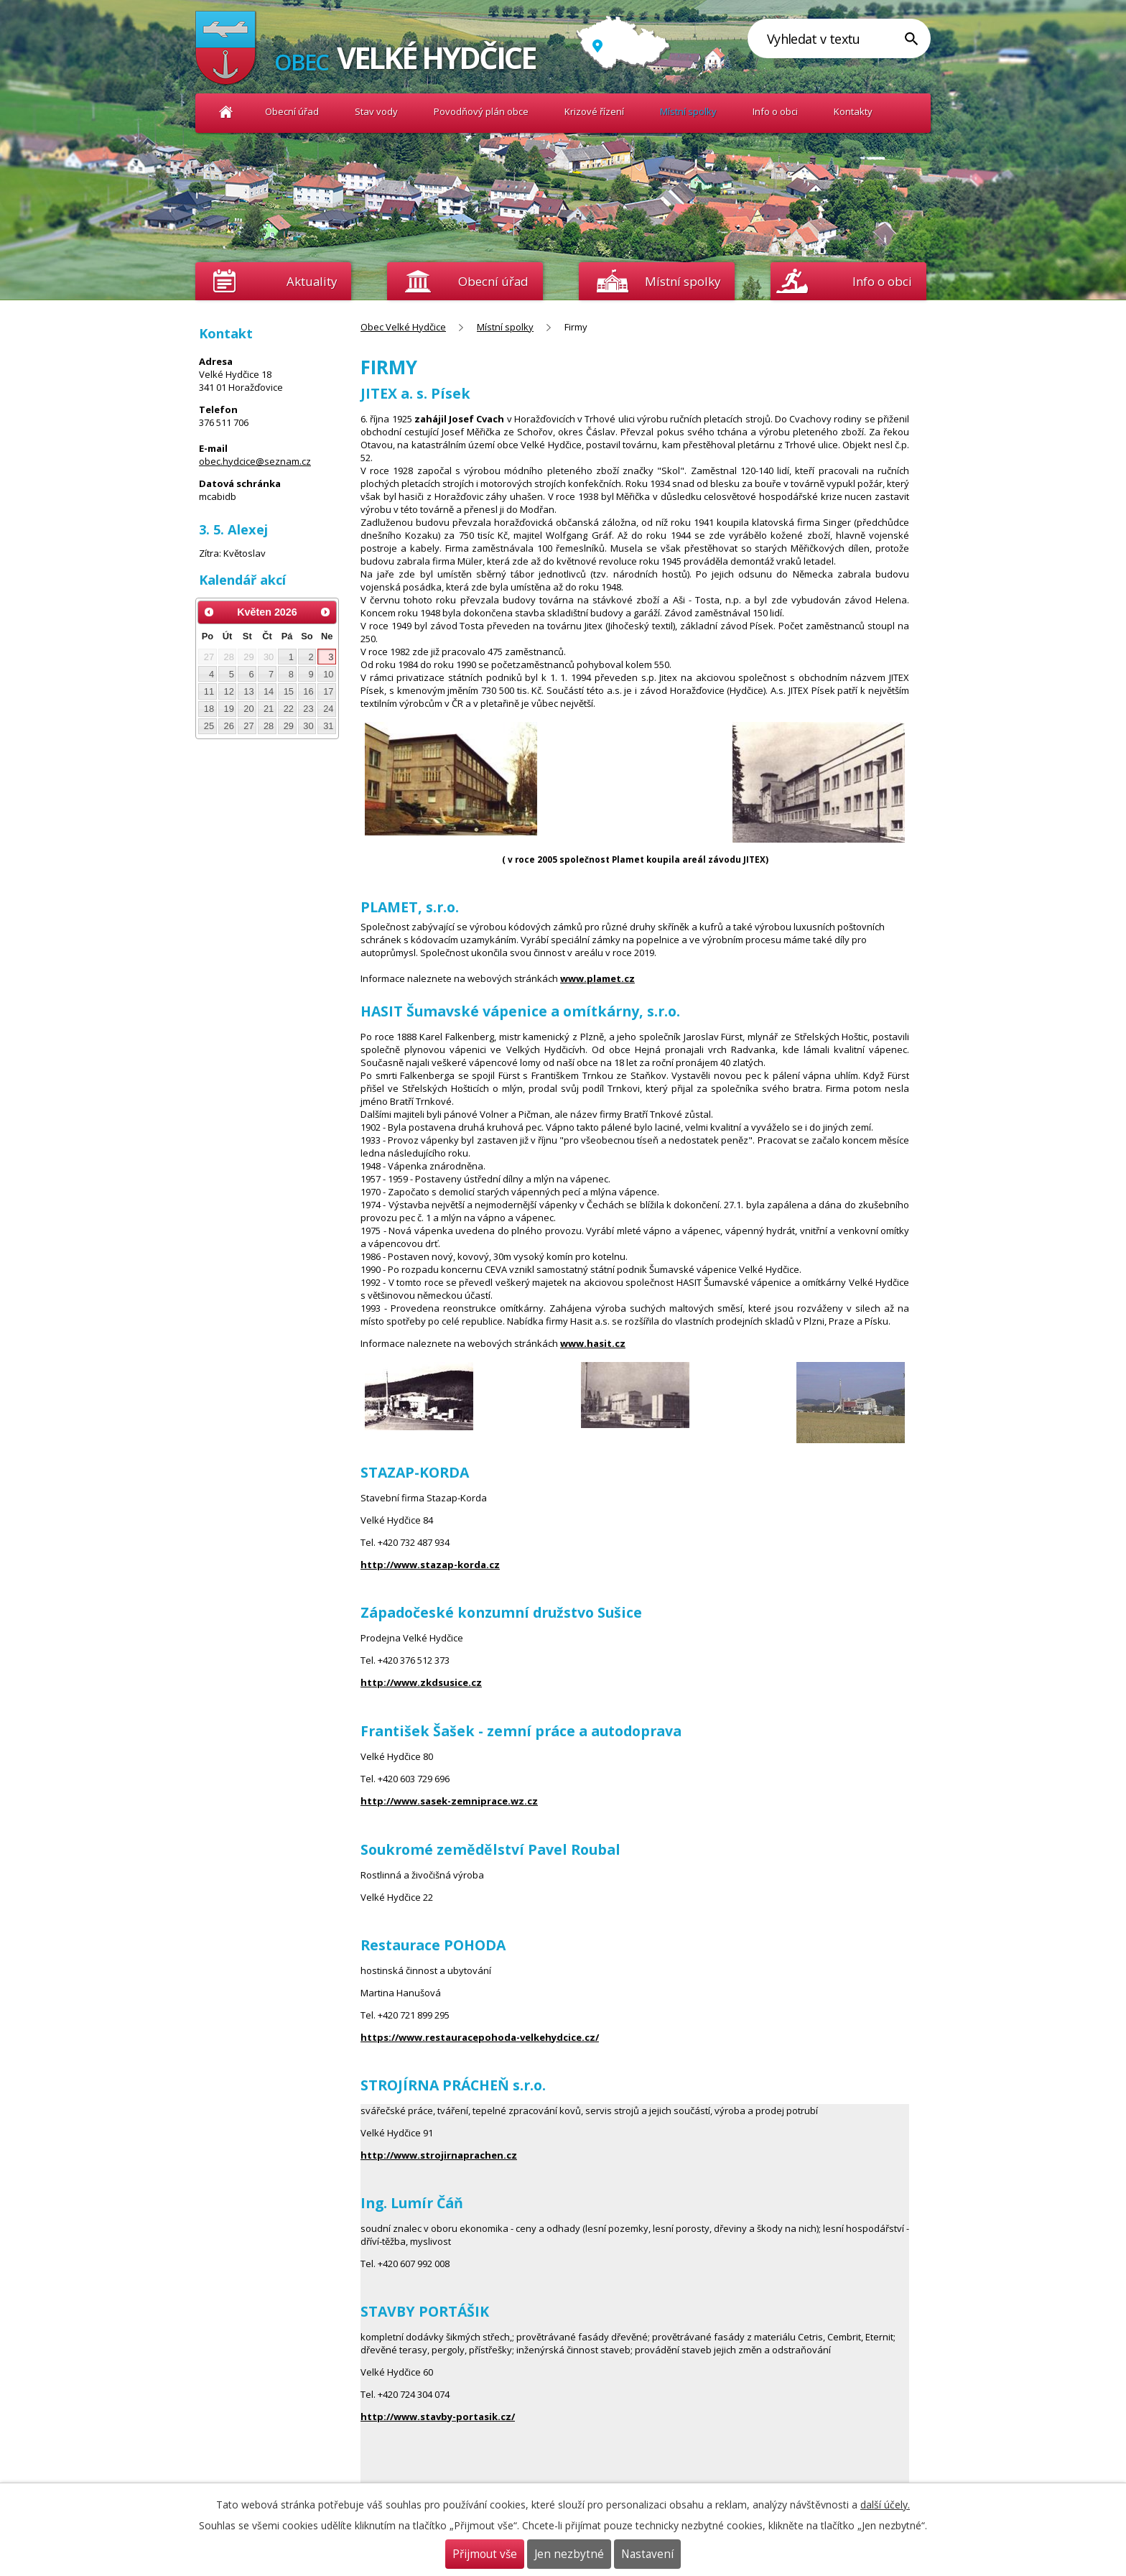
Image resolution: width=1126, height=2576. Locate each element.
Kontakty (853, 111)
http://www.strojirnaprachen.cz (438, 2155)
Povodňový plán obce (481, 111)
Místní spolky (688, 111)
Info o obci (775, 111)
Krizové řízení (594, 111)
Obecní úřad (292, 111)
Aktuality (312, 281)
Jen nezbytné (569, 2554)
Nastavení (647, 2554)
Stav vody (376, 111)
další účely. (885, 2504)
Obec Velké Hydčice (225, 111)
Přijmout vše (484, 2554)
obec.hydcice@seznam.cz (255, 461)
